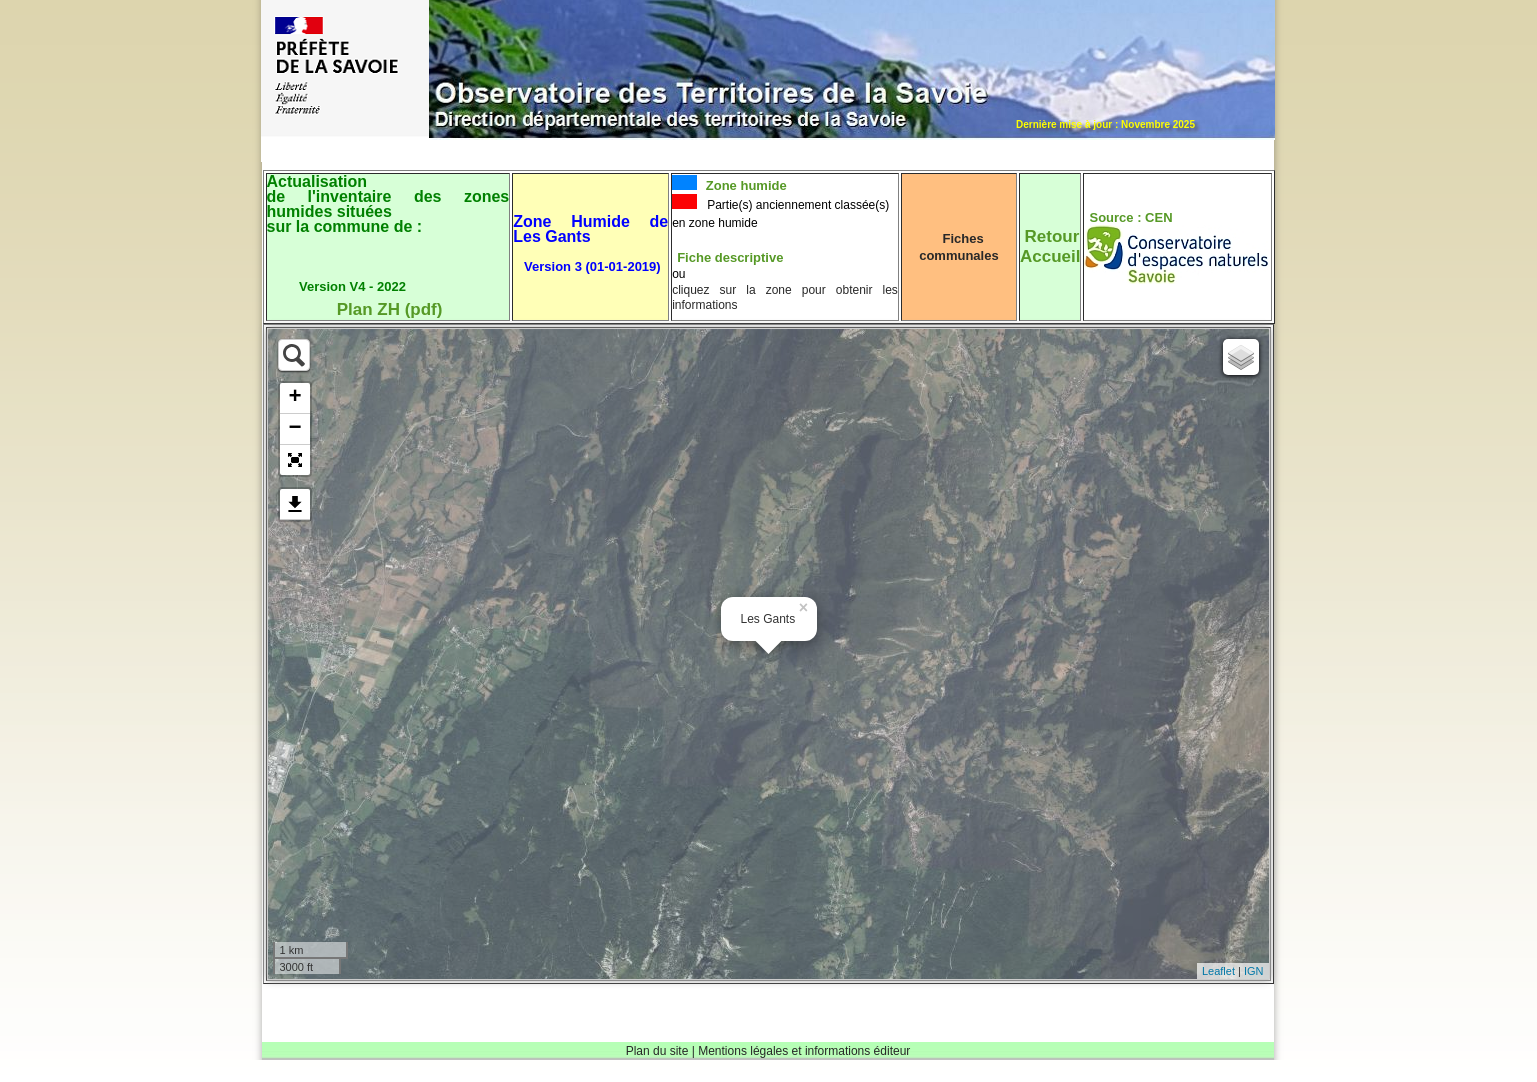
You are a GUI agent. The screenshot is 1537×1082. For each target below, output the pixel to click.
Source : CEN (1130, 217)
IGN (1254, 971)
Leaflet (1218, 971)
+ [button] (294, 398)
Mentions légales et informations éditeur (804, 1051)
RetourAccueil (1050, 246)
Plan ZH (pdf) (390, 309)
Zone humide (744, 185)
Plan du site (657, 1051)
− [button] (294, 429)
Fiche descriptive (730, 257)
